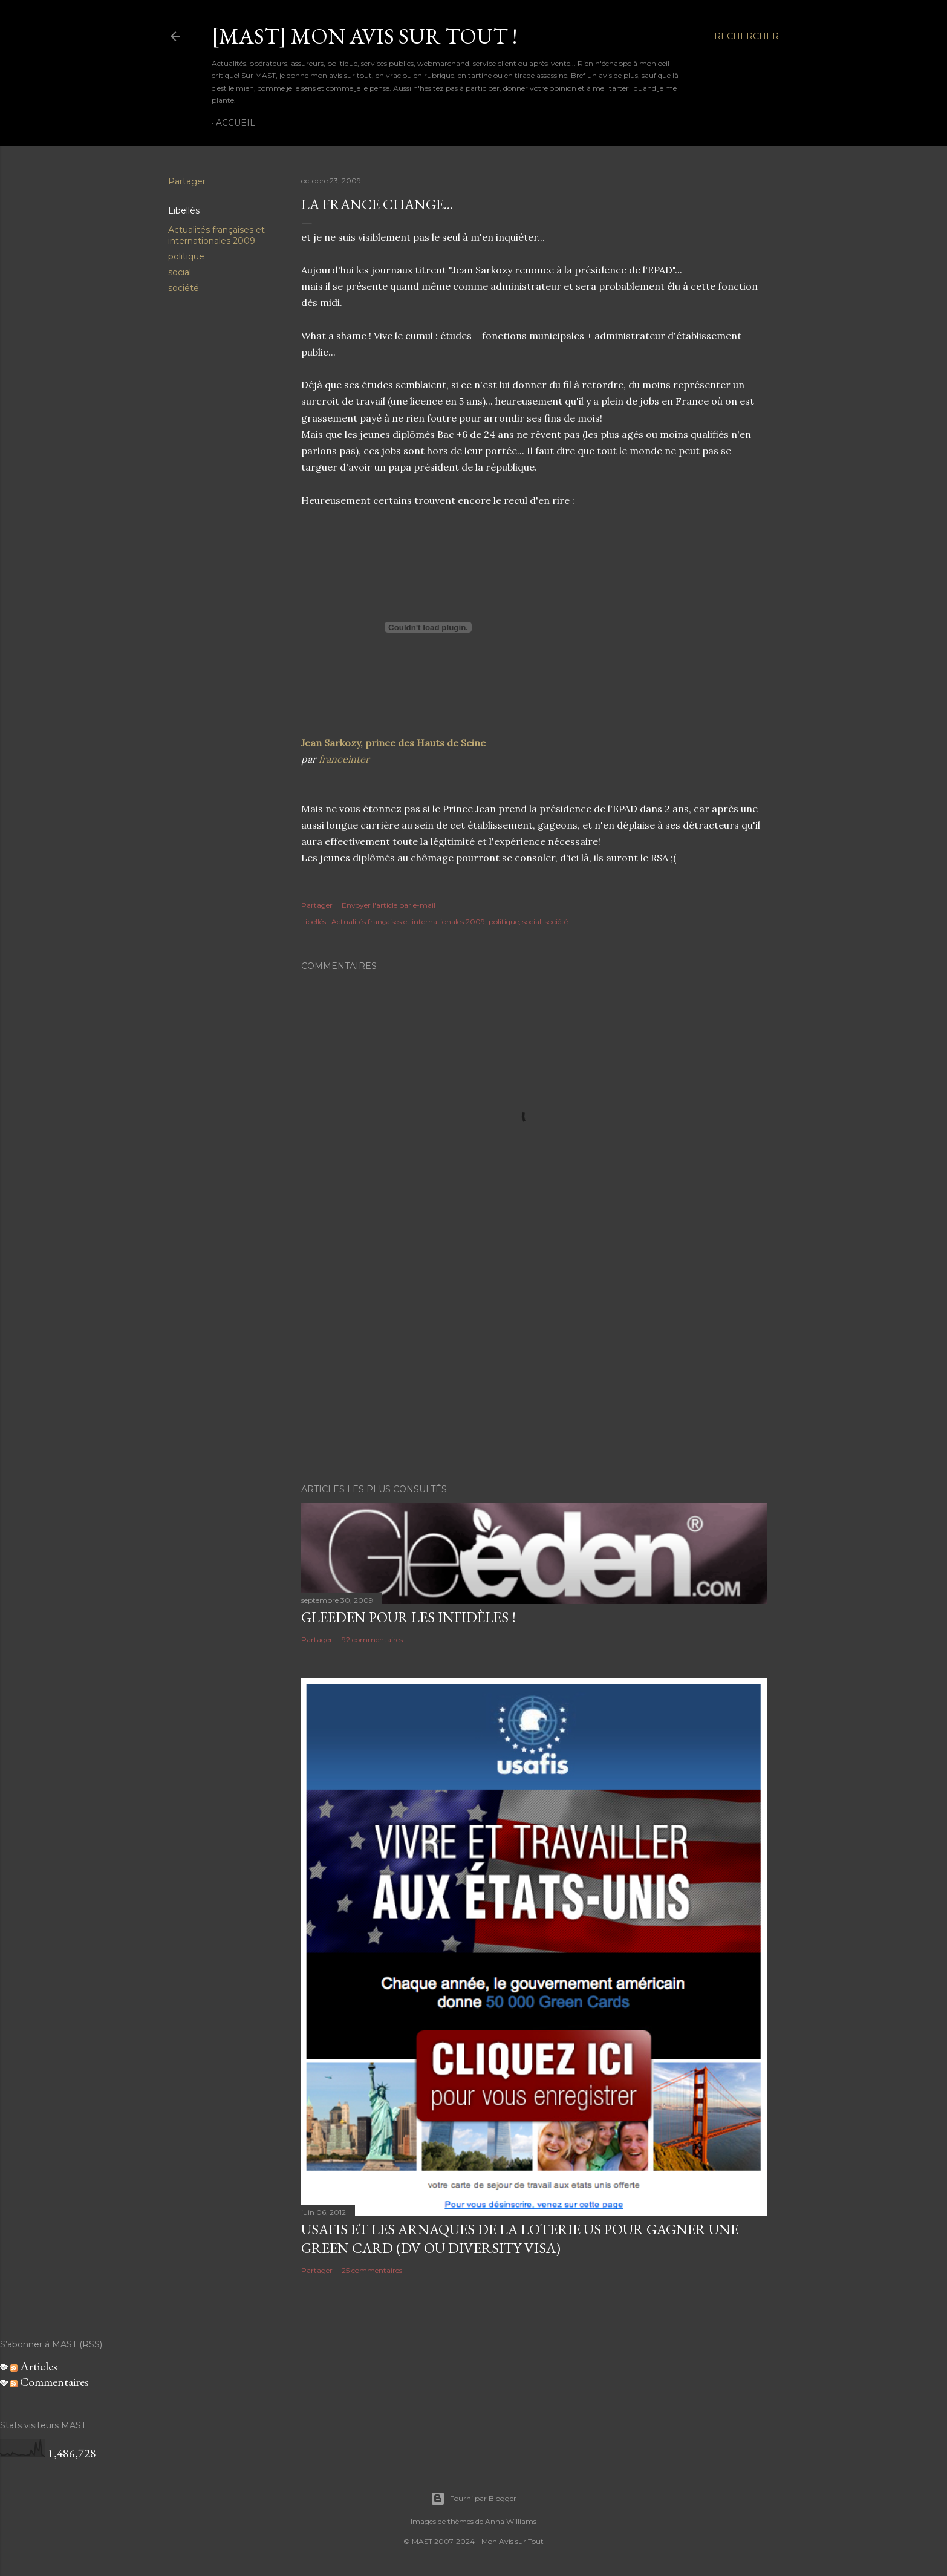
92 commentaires (372, 1639)
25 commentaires (372, 2270)
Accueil (235, 122)
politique (186, 256)
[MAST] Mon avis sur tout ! (364, 36)
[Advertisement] (534, 1368)
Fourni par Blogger (473, 2498)
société (183, 287)
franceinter (344, 759)
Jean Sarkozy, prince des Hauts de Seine (393, 743)
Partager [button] (187, 181)
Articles (33, 2366)
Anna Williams (510, 2521)
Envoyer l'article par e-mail (388, 905)
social (179, 272)
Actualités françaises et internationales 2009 (216, 235)
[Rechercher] (746, 36)
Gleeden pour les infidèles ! (408, 1617)
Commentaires (49, 2382)
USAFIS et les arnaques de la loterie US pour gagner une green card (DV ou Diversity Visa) (519, 2238)
